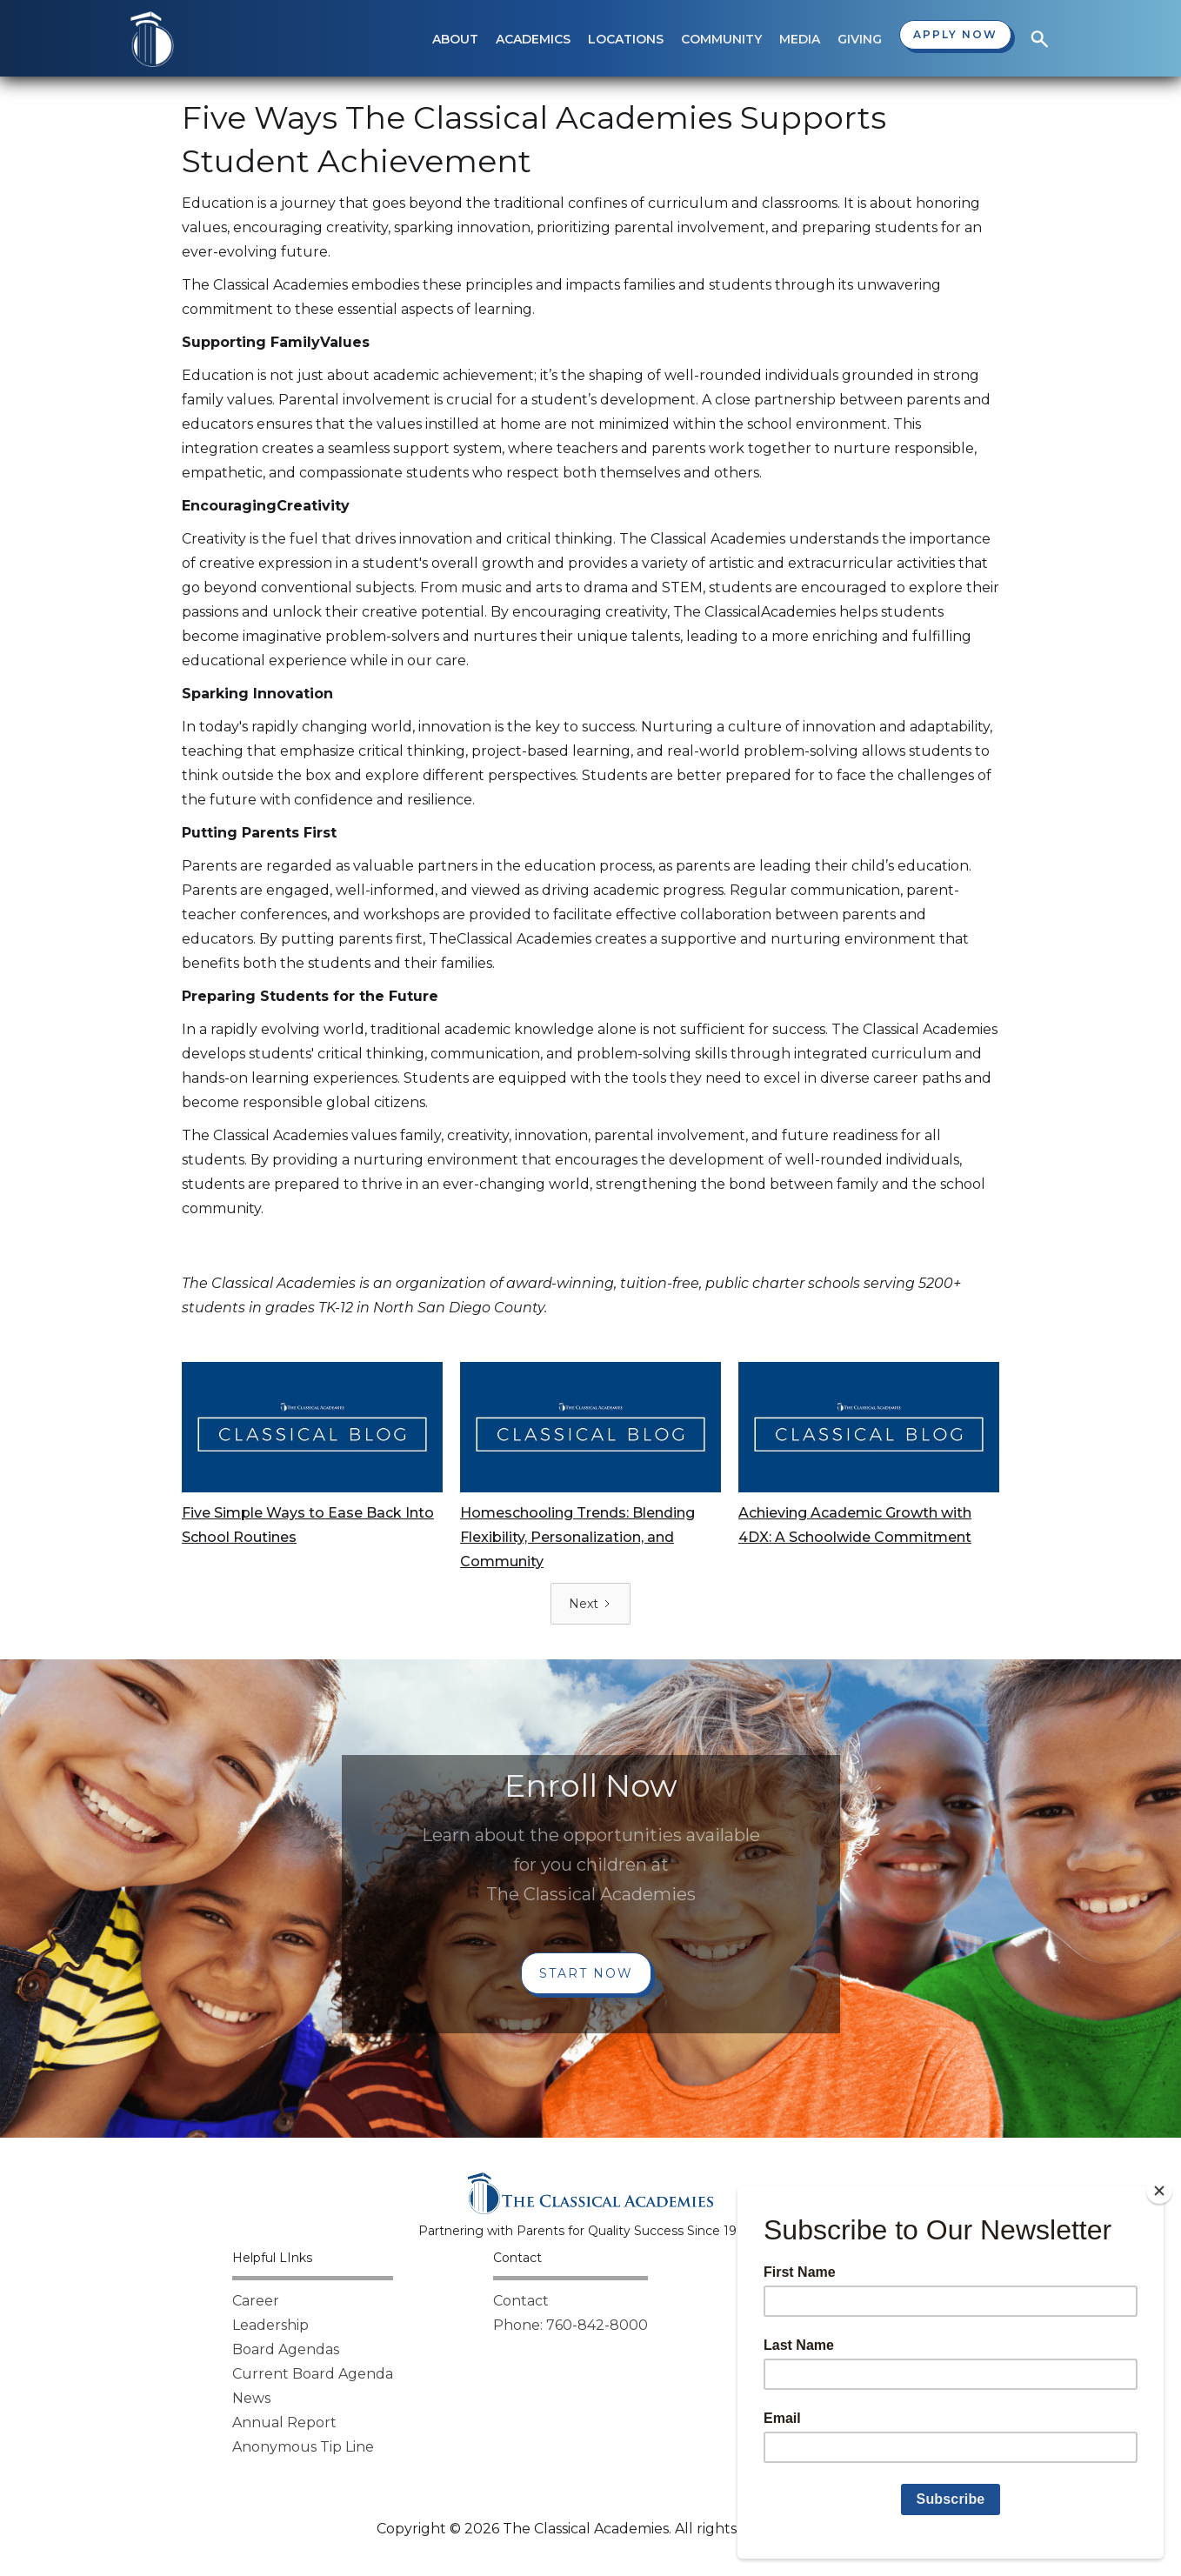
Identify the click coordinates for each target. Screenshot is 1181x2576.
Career (255, 2300)
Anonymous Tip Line (303, 2447)
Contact (521, 2300)
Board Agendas (285, 2349)
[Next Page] (590, 1604)
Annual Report (284, 2422)
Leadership (270, 2325)
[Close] (1159, 2191)
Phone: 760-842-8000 (570, 2325)
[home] (152, 39)
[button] (455, 39)
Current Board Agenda (312, 2374)
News (251, 2398)
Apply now (955, 34)
